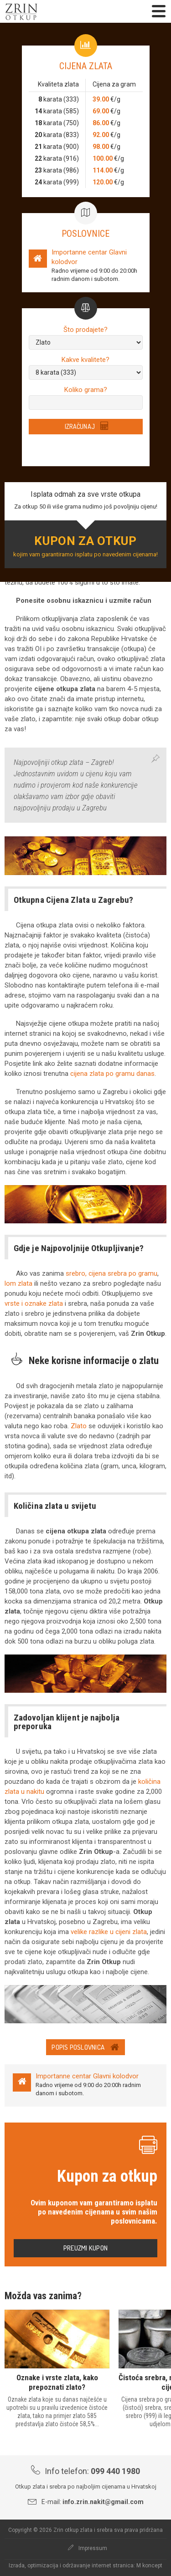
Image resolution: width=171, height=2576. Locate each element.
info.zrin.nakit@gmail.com (103, 2501)
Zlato (79, 1426)
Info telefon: (85, 2470)
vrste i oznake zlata (34, 1303)
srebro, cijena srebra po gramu (111, 1273)
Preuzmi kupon (85, 2248)
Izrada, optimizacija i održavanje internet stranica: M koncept (85, 2565)
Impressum (87, 2548)
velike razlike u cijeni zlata (109, 1932)
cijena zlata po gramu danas (112, 1073)
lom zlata (18, 1283)
